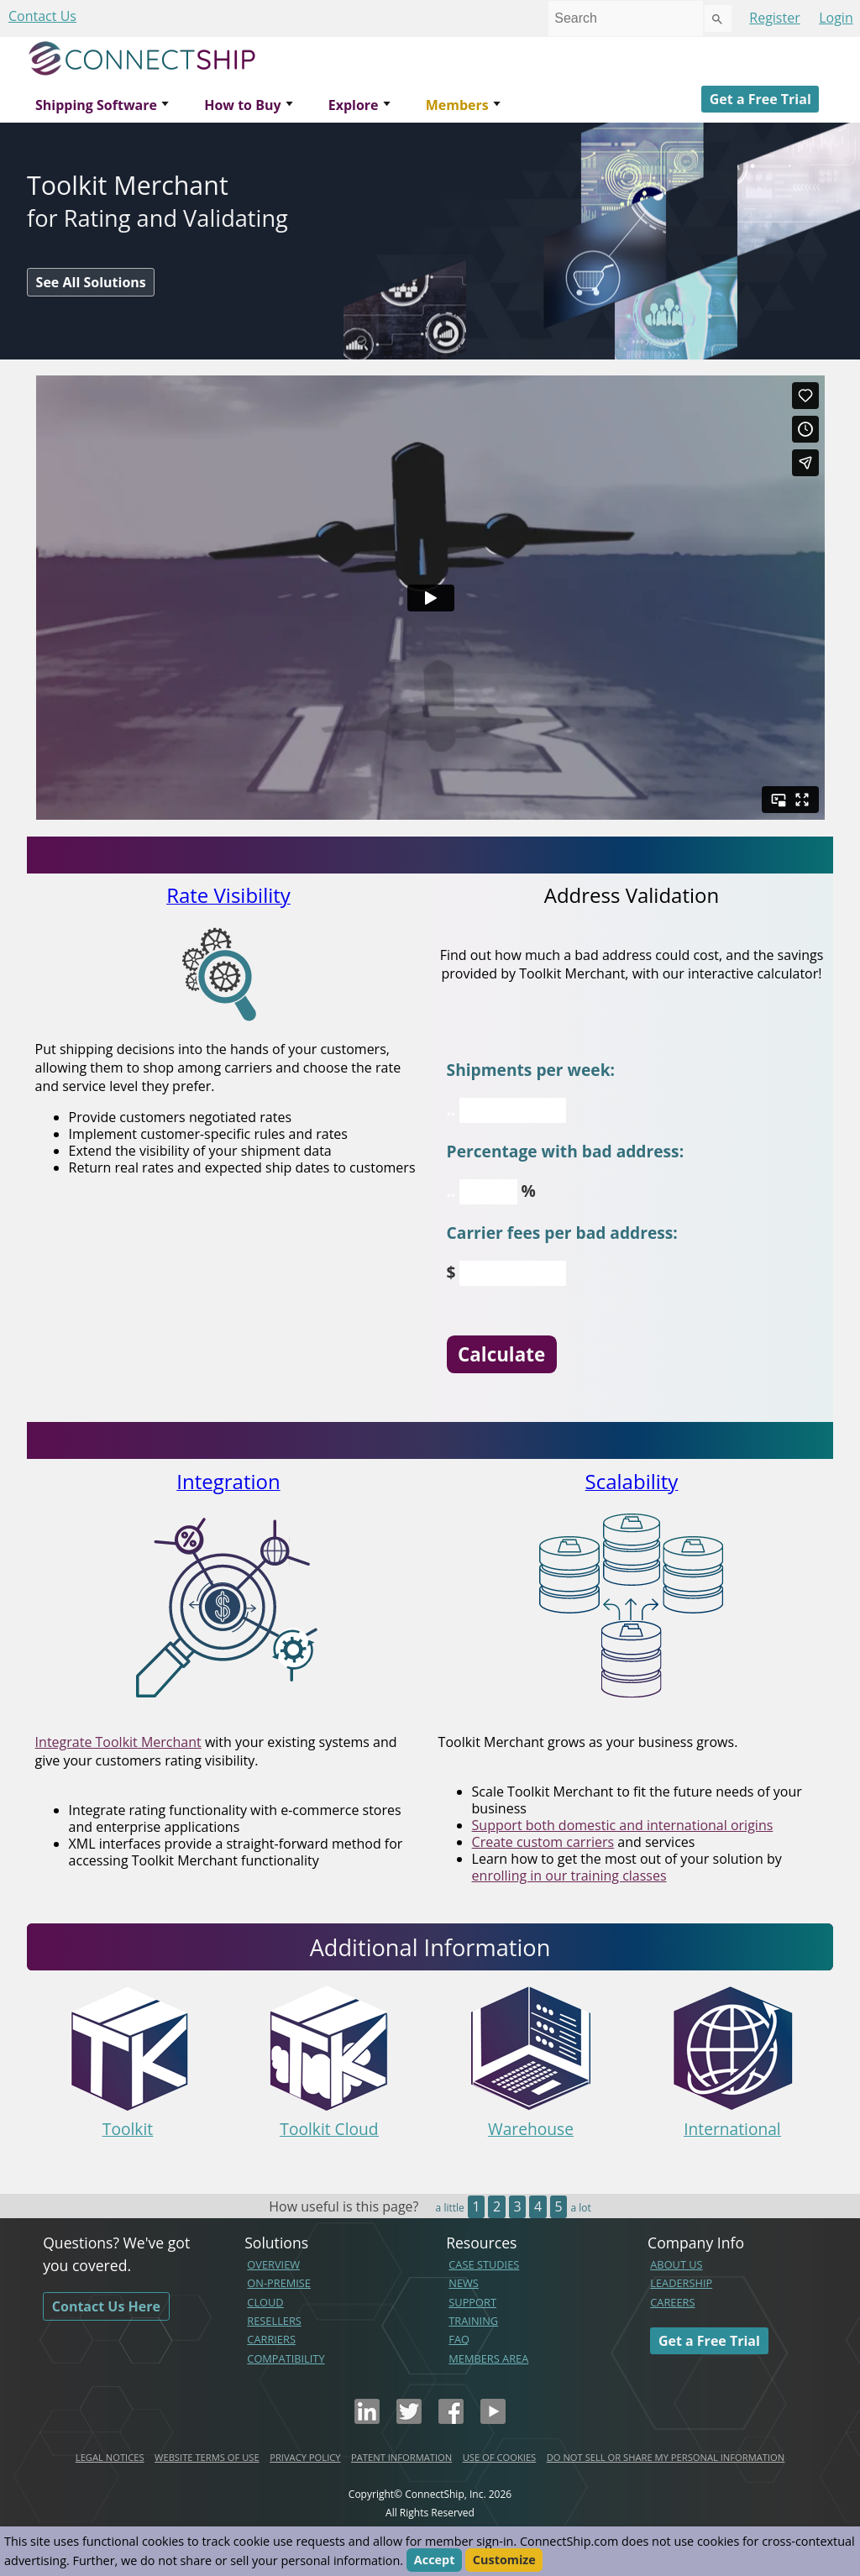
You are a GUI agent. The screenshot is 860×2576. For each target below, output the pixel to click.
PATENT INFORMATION (401, 2457)
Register (774, 17)
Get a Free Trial (760, 99)
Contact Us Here (106, 2306)
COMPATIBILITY (285, 2358)
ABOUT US (676, 2264)
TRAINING (473, 2320)
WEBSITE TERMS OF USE (207, 2457)
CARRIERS (271, 2339)
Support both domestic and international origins (622, 1825)
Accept (434, 2560)
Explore (353, 105)
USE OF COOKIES (500, 2457)
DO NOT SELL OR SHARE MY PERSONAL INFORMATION (665, 2457)
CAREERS (672, 2302)
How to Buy (242, 105)
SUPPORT (472, 2302)
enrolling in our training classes (569, 1875)
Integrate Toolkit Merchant (118, 1742)
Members (457, 105)
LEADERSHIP (681, 2282)
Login (836, 17)
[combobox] (626, 18)
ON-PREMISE (279, 2282)
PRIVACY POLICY (305, 2457)
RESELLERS (274, 2320)
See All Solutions (91, 282)
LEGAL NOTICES (110, 2457)
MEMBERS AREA (488, 2358)
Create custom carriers (543, 1842)
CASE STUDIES (483, 2264)
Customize (504, 2560)
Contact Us (42, 16)
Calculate (501, 1354)
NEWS (463, 2282)
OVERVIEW (273, 2264)
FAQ (458, 2339)
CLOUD (265, 2302)
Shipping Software (96, 105)
